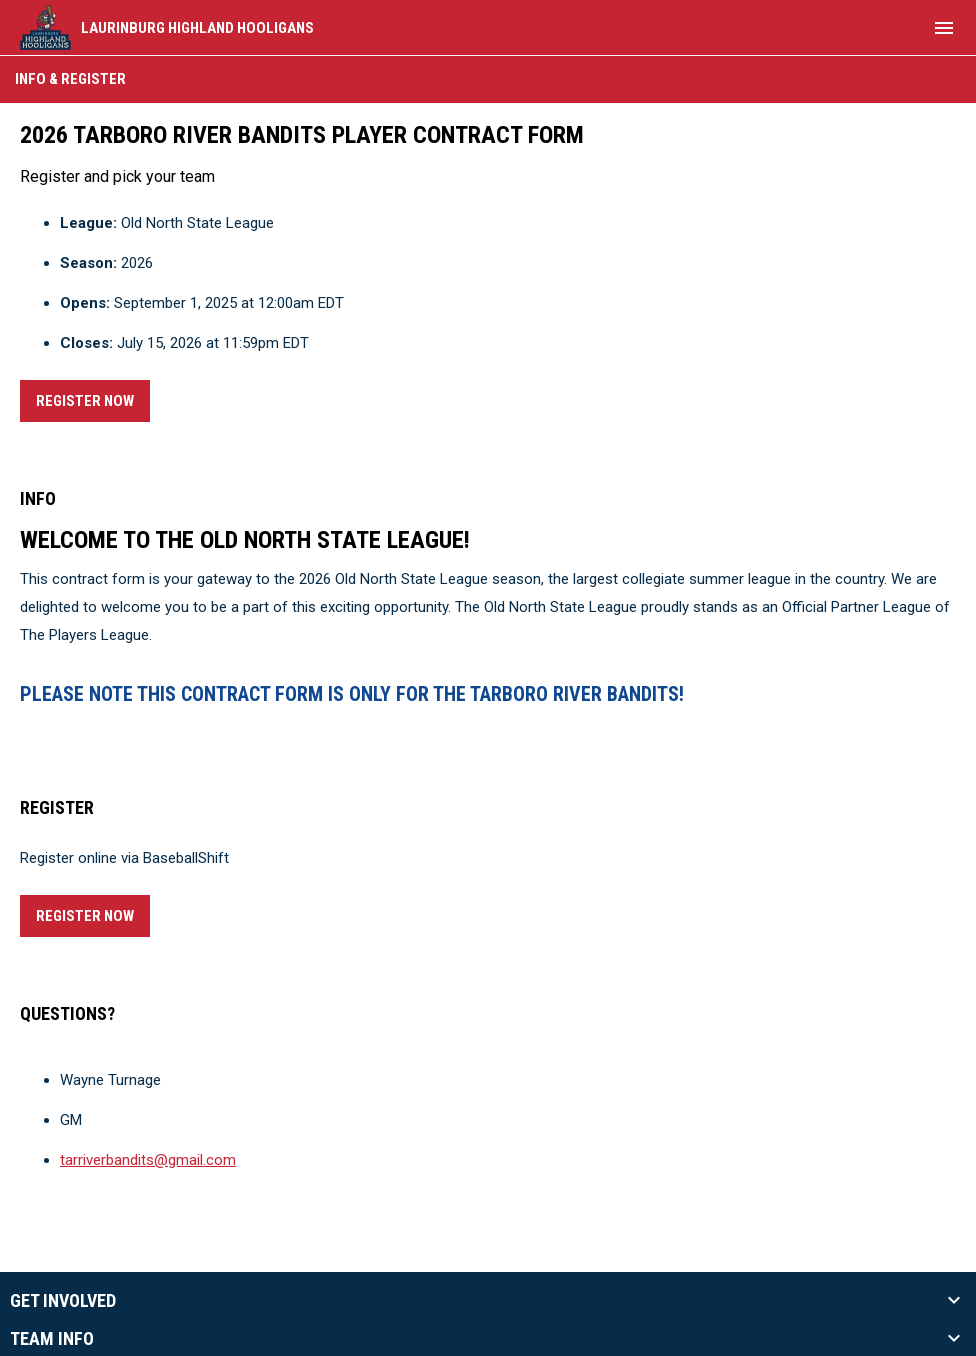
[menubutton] (944, 28)
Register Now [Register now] (93, 398)
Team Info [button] (52, 1339)
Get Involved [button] (63, 1301)
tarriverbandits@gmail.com (148, 1160)
